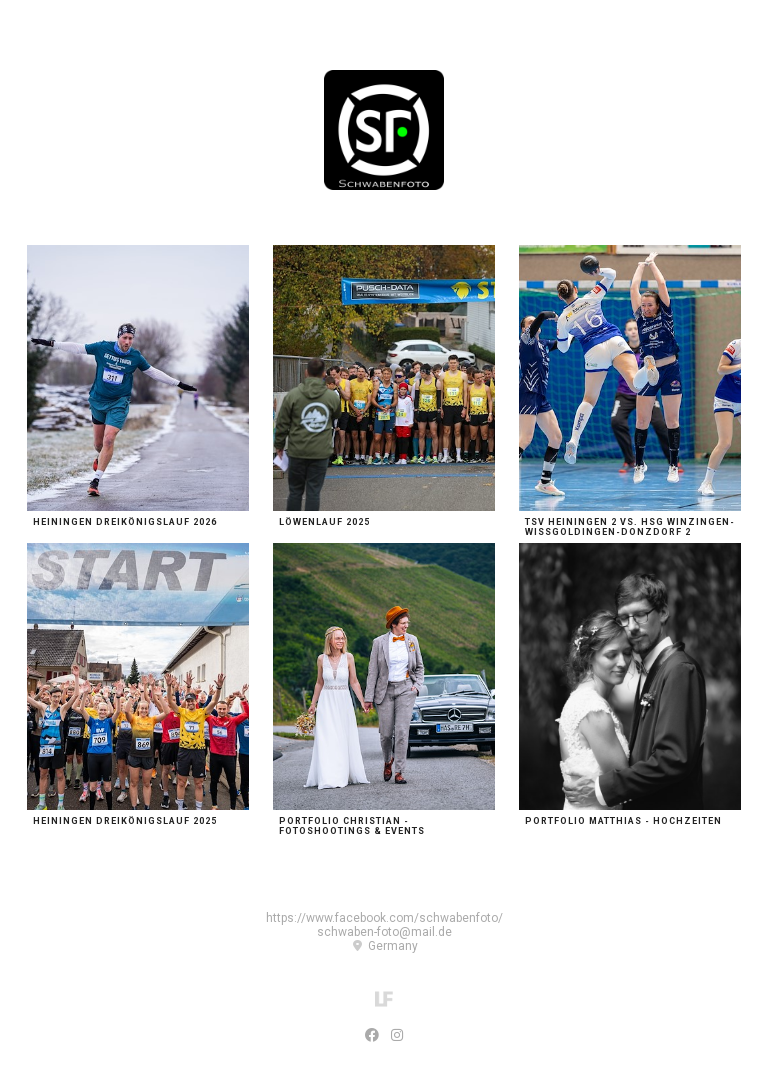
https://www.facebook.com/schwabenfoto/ (384, 918)
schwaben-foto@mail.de (384, 932)
